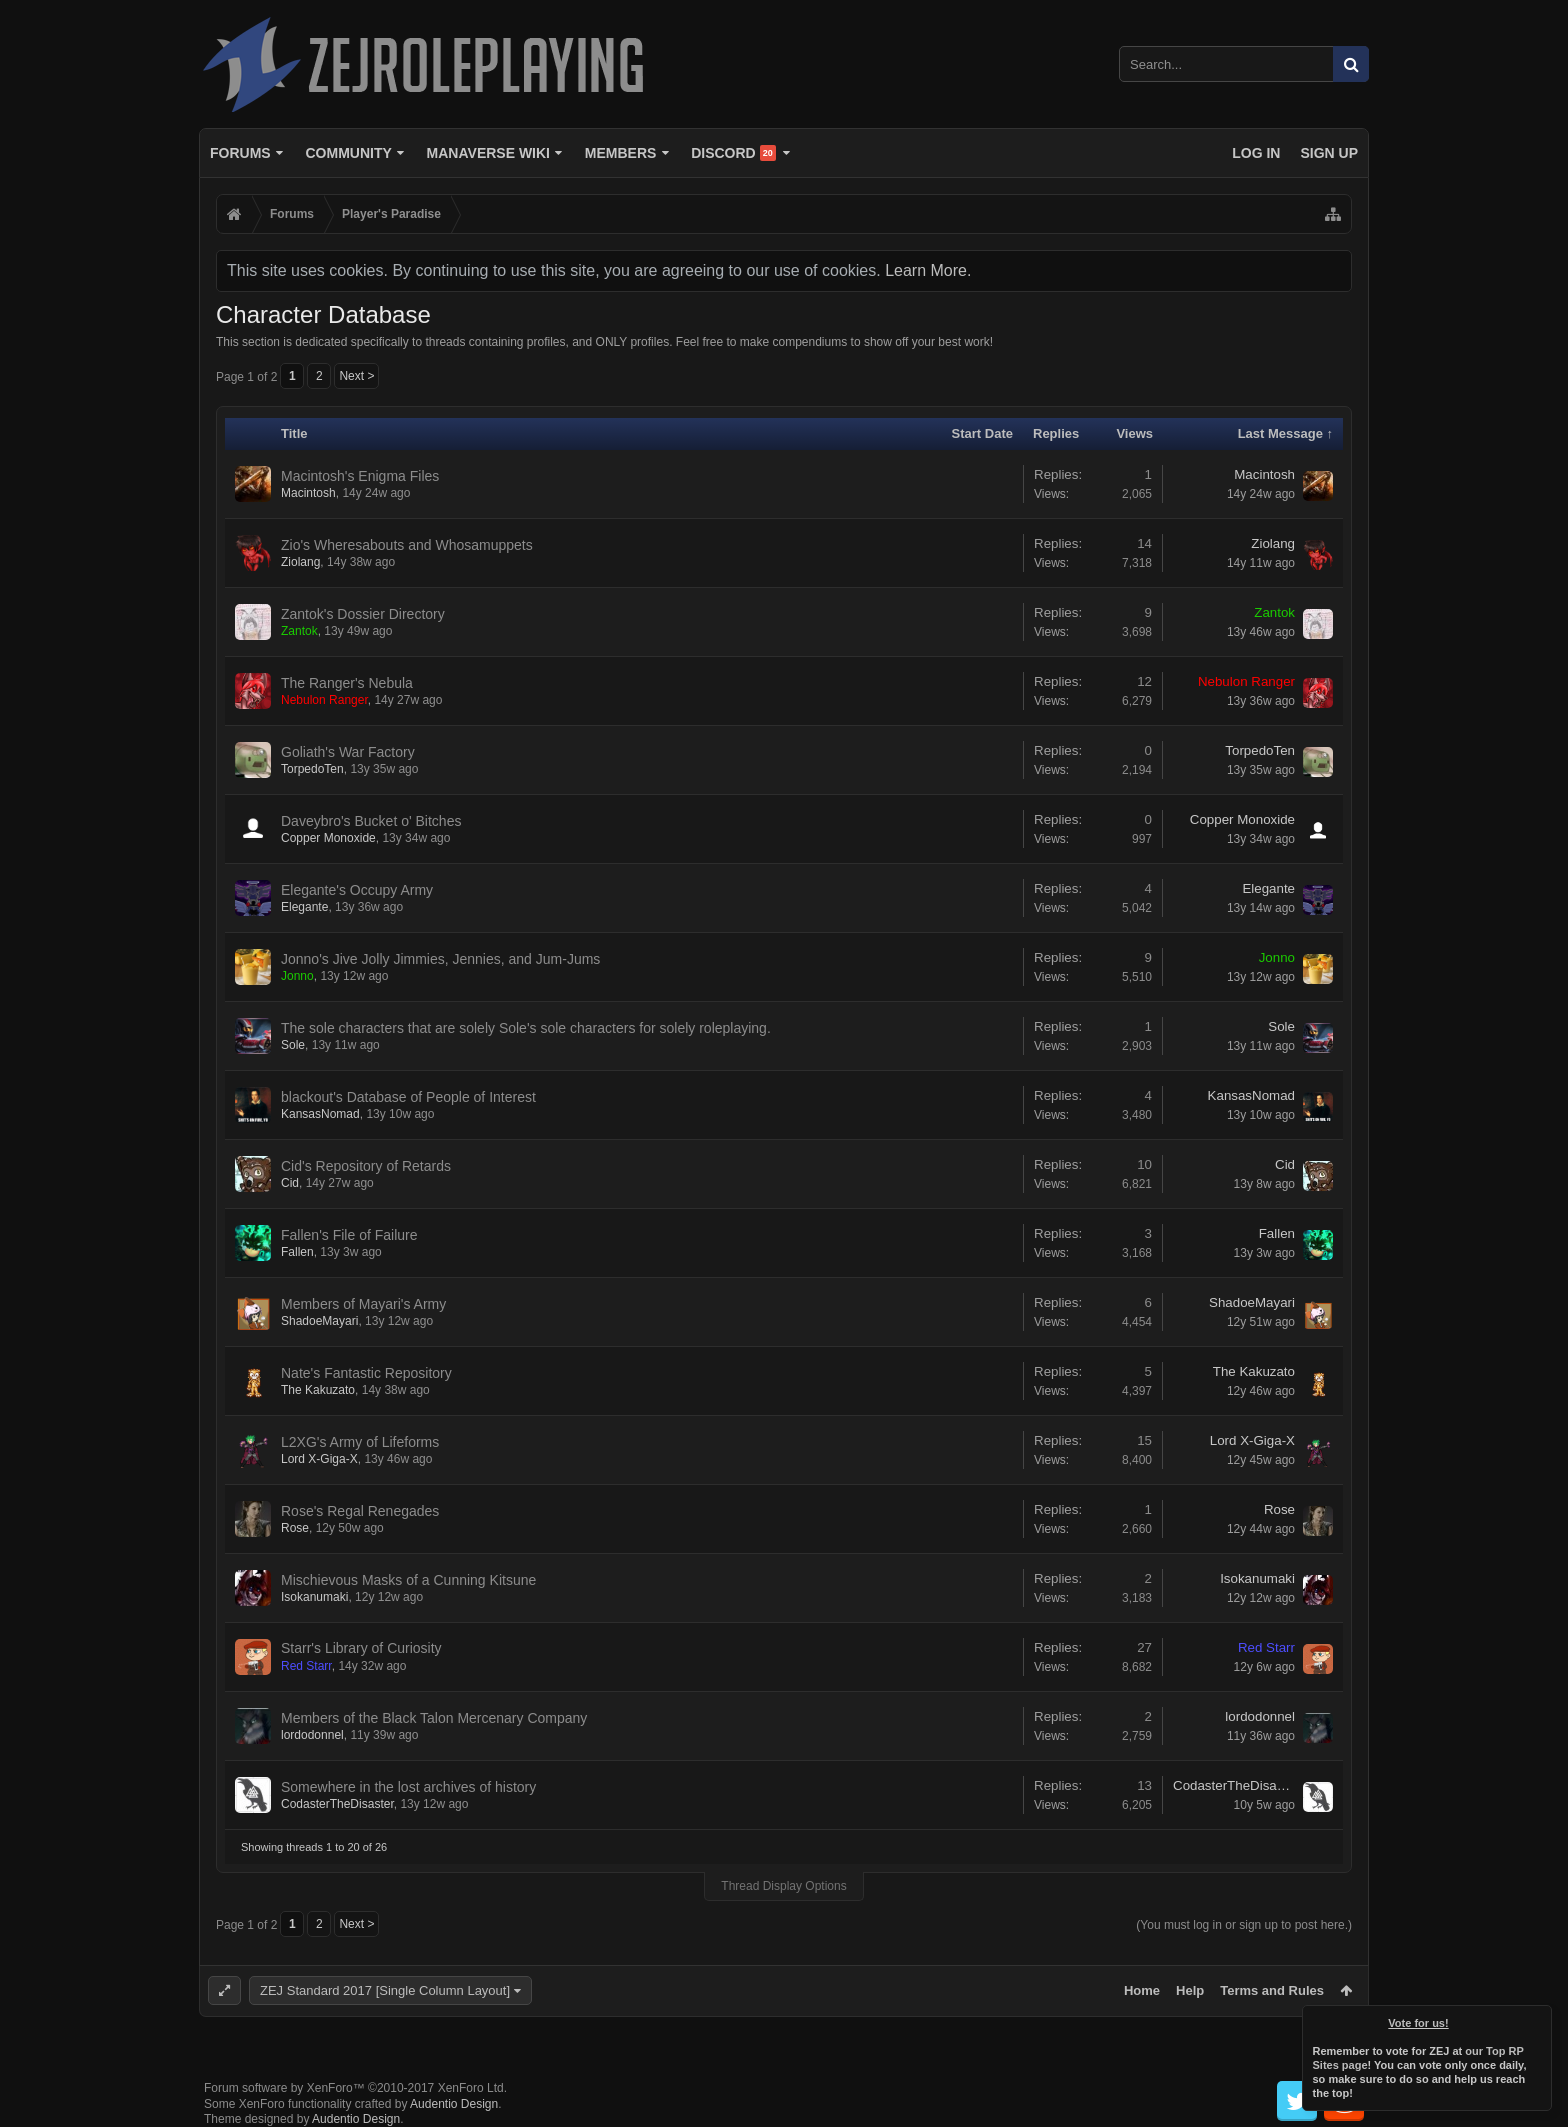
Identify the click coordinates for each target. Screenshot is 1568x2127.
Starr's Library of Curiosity (361, 1648)
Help (1190, 1990)
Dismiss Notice (1538, 2019)
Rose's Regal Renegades (360, 1511)
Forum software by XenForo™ (355, 2088)
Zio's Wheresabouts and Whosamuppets (407, 545)
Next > (356, 376)
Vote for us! (1419, 2023)
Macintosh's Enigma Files (360, 476)
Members (621, 153)
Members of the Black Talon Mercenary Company (434, 1718)
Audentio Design (454, 2104)
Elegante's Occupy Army (357, 890)
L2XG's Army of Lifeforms (360, 1442)
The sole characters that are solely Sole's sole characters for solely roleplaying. (526, 1028)
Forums (240, 153)
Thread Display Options (783, 1886)
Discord (733, 153)
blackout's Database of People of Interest (408, 1097)
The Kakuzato (318, 1390)
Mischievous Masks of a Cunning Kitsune (408, 1580)
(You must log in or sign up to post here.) (1244, 1925)
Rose (295, 1528)
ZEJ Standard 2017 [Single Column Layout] (385, 1990)
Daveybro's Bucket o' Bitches (371, 821)
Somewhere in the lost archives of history (408, 1787)
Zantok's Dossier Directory (363, 614)
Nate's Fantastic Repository (366, 1373)
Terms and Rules (1272, 1990)
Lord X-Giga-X (319, 1459)
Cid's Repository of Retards (366, 1166)
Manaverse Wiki (488, 153)
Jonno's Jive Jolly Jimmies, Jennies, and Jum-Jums (440, 959)
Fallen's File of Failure (349, 1235)
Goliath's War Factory (348, 752)
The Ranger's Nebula (347, 683)
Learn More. (928, 270)
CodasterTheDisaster (337, 1804)
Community (348, 153)
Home (1142, 1990)
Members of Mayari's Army (363, 1304)
